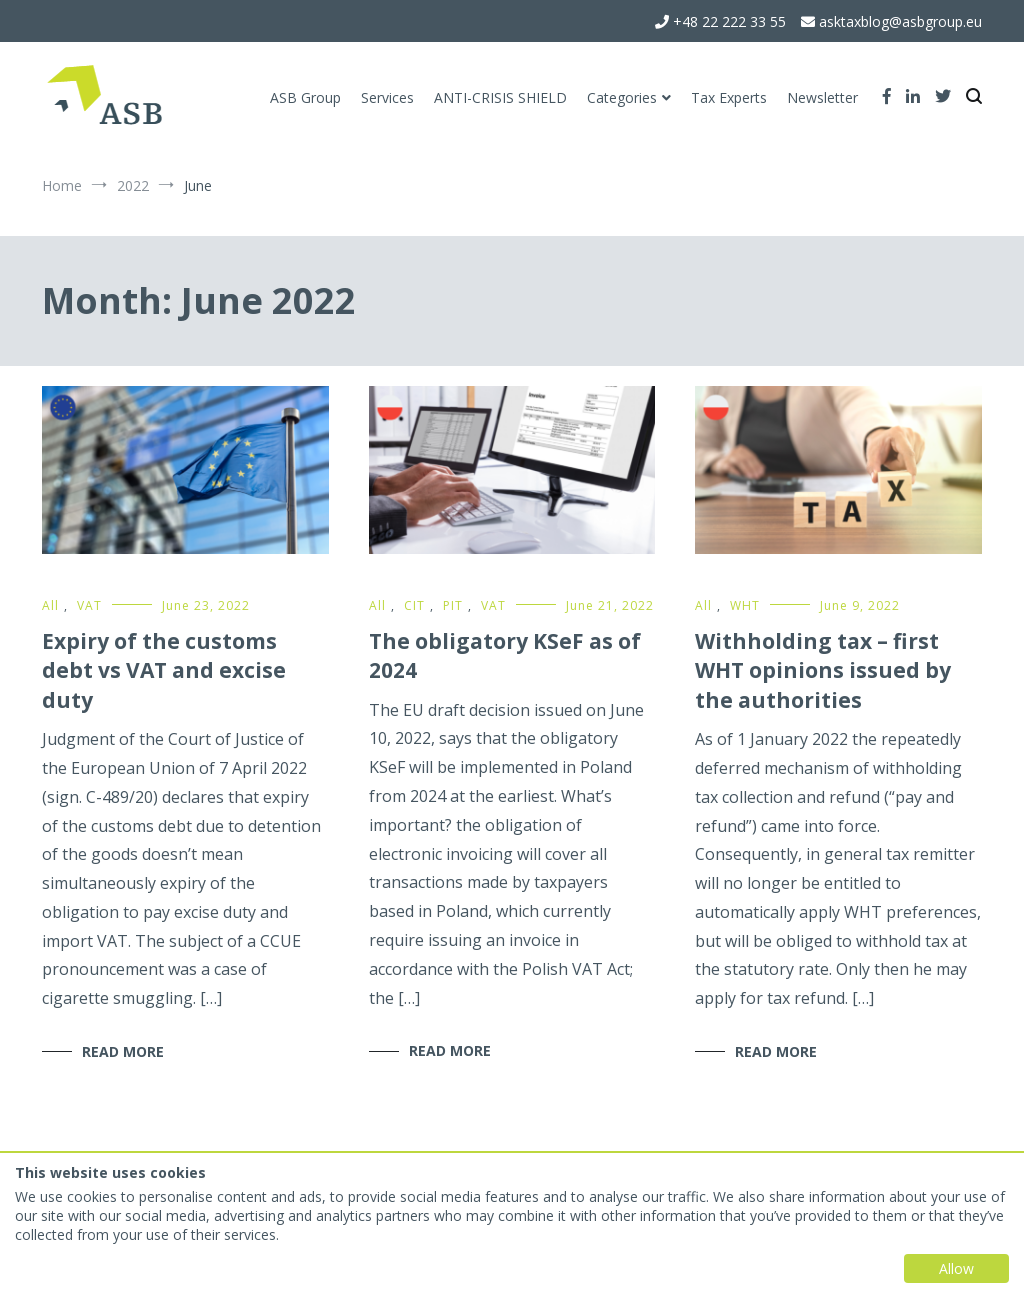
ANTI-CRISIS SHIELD (500, 97)
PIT (453, 605)
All (50, 605)
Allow (956, 1268)
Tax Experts (729, 97)
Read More (123, 1051)
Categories (622, 97)
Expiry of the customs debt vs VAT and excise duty (164, 670)
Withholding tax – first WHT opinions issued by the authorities (823, 670)
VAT (89, 605)
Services (387, 97)
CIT (414, 605)
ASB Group (305, 97)
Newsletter (822, 97)
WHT (745, 605)
